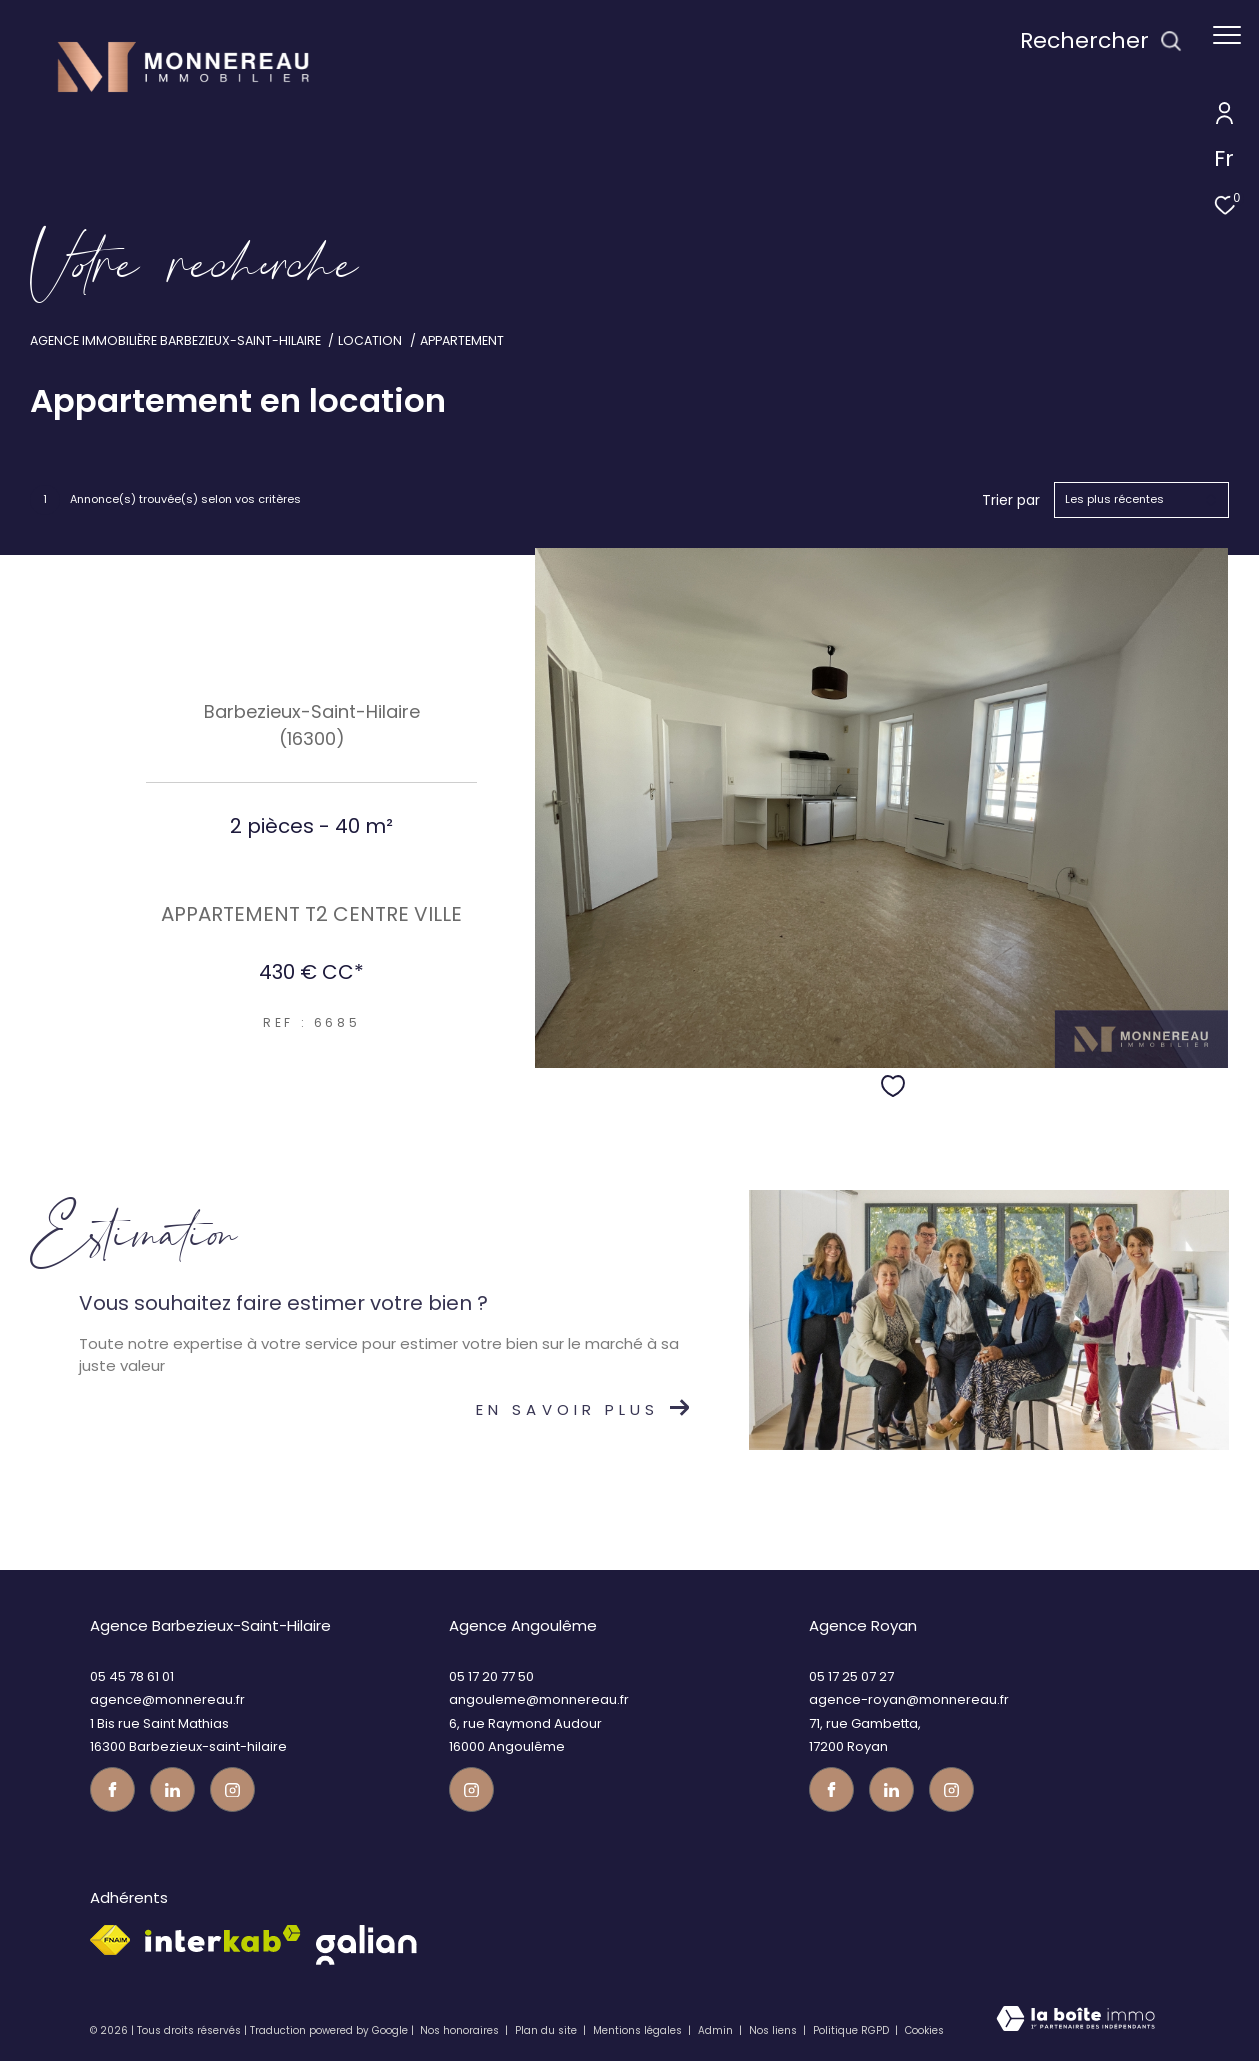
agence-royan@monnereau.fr (909, 1699)
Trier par (1011, 500)
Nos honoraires (459, 2030)
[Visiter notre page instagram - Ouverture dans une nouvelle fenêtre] (232, 1789)
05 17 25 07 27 (851, 1676)
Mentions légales (639, 2030)
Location (370, 340)
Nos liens (774, 2030)
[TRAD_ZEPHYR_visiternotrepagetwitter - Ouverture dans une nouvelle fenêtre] (172, 1789)
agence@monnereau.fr (167, 1699)
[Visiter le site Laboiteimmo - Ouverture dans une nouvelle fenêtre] (1075, 2024)
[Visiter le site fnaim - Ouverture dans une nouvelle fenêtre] (110, 1940)
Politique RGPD (851, 2030)
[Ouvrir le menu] (1227, 35)
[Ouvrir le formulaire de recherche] (1101, 41)
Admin (717, 2030)
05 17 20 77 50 (491, 1676)
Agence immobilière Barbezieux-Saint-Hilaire (175, 340)
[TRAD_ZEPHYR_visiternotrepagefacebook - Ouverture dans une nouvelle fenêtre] (112, 1789)
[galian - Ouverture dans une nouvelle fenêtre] (366, 1945)
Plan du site (547, 2030)
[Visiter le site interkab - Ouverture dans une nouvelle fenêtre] (223, 1938)
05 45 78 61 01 (132, 1676)
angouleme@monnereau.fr (539, 1699)
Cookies (924, 2031)
